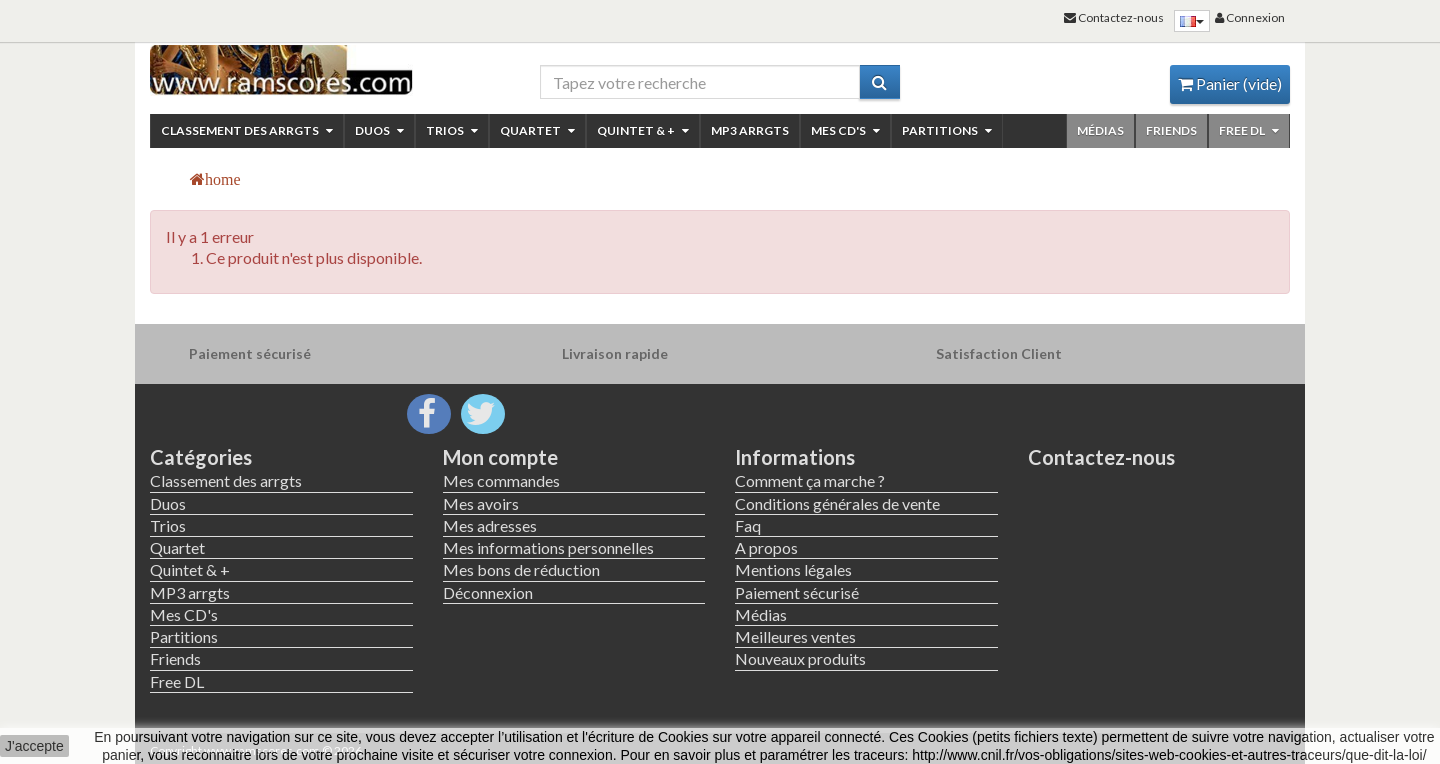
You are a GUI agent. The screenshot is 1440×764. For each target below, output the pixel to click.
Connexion (1250, 17)
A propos (766, 547)
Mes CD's (845, 130)
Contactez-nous (1101, 457)
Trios (452, 130)
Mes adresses (490, 525)
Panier (1230, 83)
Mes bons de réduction (521, 569)
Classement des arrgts (247, 130)
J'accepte (34, 746)
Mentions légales (793, 569)
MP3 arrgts (750, 130)
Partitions (947, 130)
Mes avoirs (481, 503)
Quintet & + (643, 130)
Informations (795, 457)
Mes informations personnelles (548, 547)
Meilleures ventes (795, 636)
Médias (1100, 130)
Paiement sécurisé (797, 592)
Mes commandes (501, 480)
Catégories (201, 457)
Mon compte (500, 457)
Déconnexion (488, 592)
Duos (379, 130)
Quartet (537, 130)
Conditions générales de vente (837, 503)
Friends (1171, 130)
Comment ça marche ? (810, 480)
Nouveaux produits (800, 658)
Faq (748, 525)
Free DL (1249, 130)
